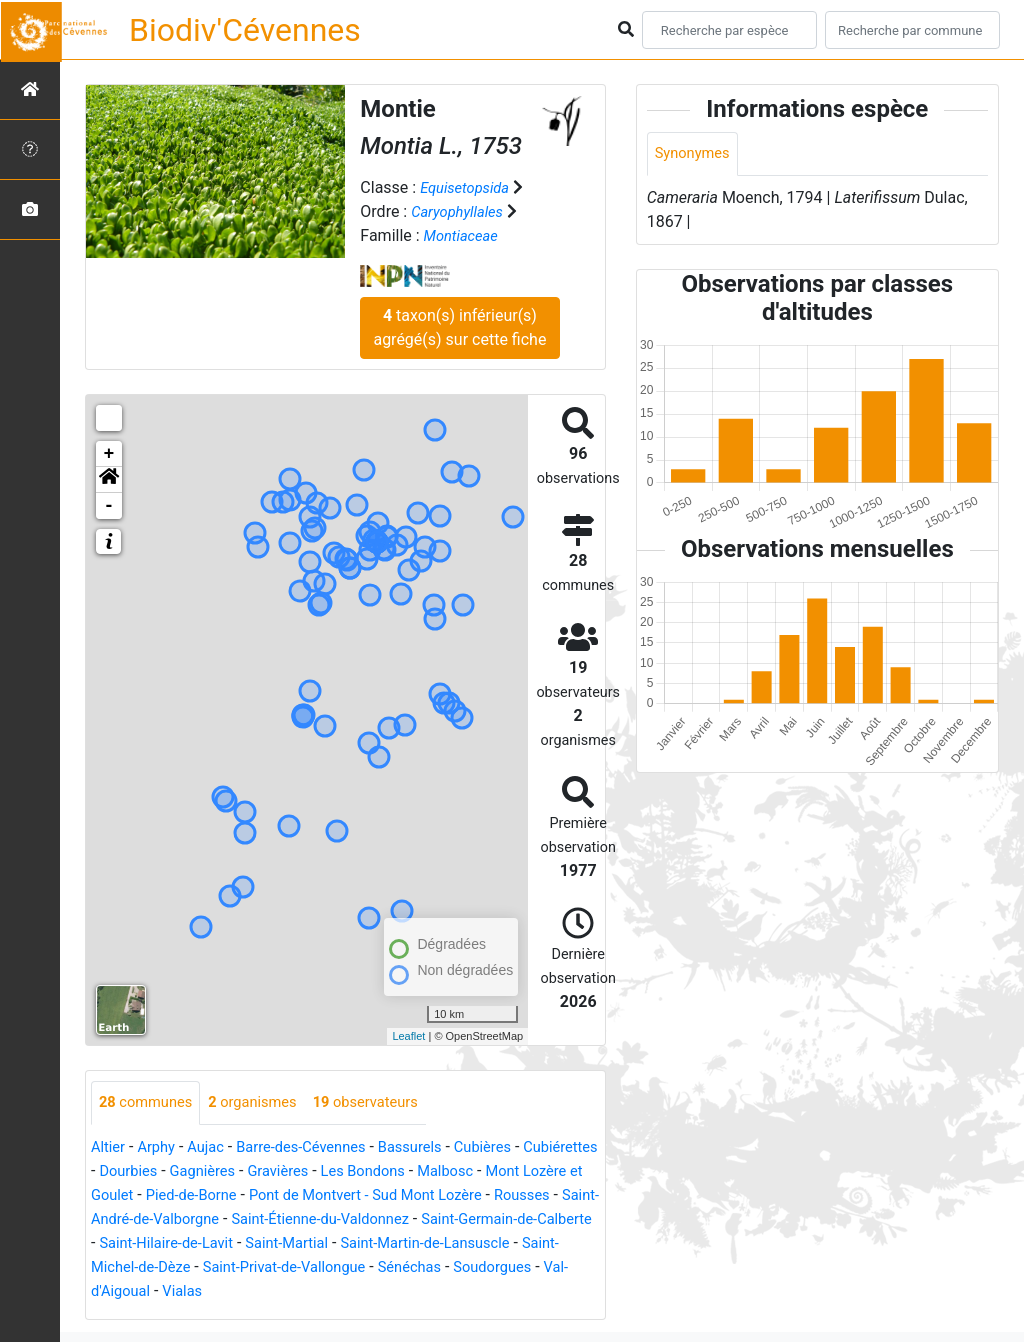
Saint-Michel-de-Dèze (427, 1268)
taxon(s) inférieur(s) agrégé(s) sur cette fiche (459, 327)
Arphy (161, 1148)
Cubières (514, 1148)
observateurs (387, 1103)
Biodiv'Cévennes (245, 30)
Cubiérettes (132, 1172)
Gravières (378, 1172)
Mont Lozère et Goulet (169, 1196)
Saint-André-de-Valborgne (314, 1220)
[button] (109, 480)
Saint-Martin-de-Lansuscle (247, 1268)
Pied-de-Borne (310, 1196)
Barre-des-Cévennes (318, 1148)
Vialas (501, 1292)
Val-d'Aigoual (421, 1292)
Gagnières (297, 1172)
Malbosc (559, 1172)
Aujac (214, 1148)
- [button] (109, 506)
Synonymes (696, 154)
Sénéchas (230, 1292)
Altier (109, 1148)
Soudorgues (320, 1292)
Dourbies (216, 1172)
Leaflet (408, 1036)
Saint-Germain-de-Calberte (271, 1244)
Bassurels (436, 1148)
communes (150, 1103)
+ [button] (109, 454)
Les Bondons (470, 1172)
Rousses (181, 1220)
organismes (265, 1103)
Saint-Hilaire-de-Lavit (451, 1244)
